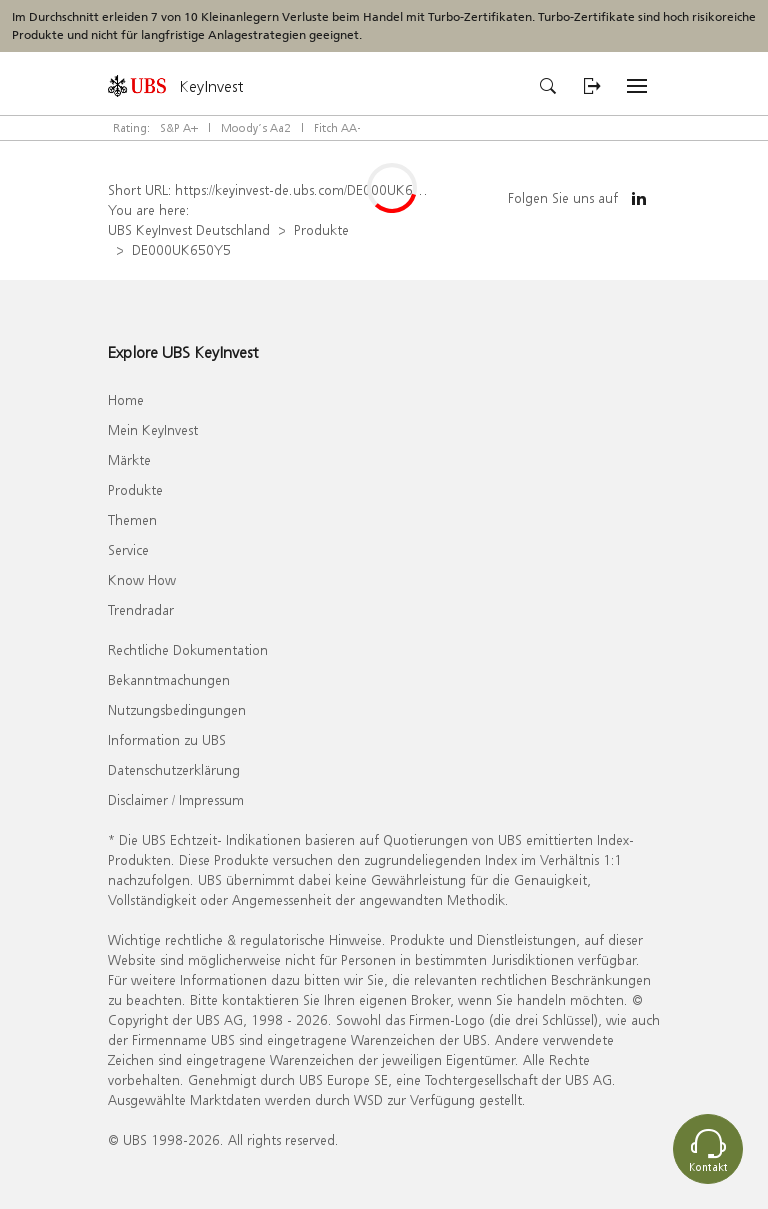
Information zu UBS (167, 739)
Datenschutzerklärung (174, 769)
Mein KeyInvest (153, 429)
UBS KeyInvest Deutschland (189, 229)
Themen (132, 519)
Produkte (321, 229)
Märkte (129, 459)
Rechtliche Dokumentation (188, 649)
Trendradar (141, 609)
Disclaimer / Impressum (176, 799)
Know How (142, 579)
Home (126, 399)
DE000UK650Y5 (181, 249)
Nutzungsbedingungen (177, 709)
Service (128, 549)
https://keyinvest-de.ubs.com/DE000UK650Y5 (310, 189)
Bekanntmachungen (169, 679)
